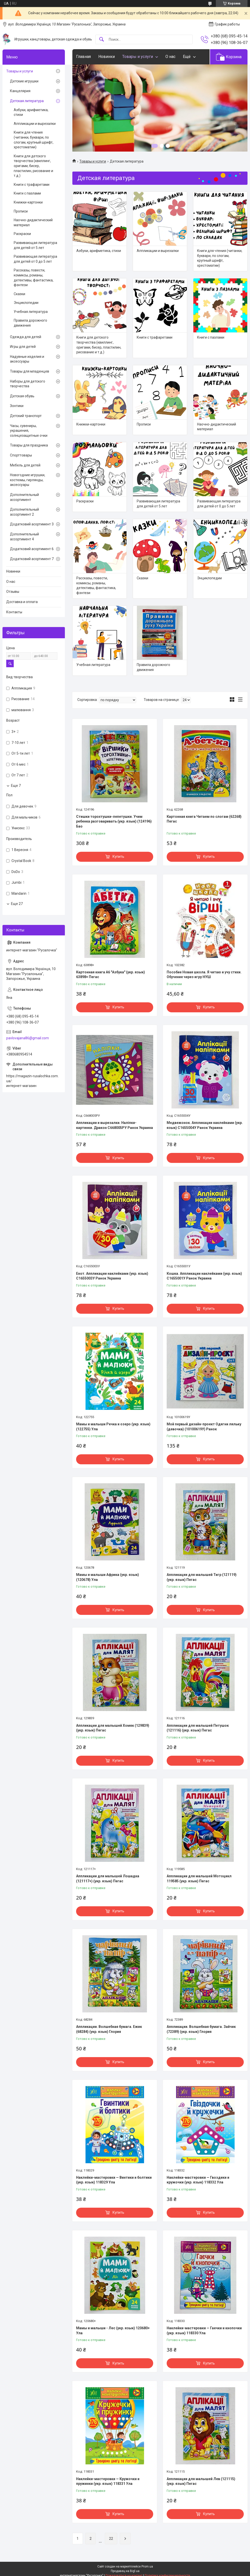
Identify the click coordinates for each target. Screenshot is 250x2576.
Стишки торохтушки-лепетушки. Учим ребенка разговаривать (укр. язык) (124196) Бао (114, 821)
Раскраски (85, 501)
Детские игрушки (24, 81)
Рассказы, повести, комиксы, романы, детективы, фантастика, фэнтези (96, 585)
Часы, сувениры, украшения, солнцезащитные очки (28, 430)
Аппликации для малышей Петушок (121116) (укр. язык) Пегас (198, 1727)
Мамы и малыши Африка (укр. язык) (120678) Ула (107, 1577)
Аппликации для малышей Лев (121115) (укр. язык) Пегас (201, 2481)
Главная (83, 56)
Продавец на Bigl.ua (125, 2571)
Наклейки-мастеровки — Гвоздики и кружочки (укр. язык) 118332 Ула (198, 2179)
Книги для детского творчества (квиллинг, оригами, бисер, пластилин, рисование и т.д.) (98, 344)
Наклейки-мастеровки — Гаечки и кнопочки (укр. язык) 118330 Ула (204, 2330)
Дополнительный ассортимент (24, 497)
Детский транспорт (26, 416)
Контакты (14, 612)
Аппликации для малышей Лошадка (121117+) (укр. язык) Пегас (107, 1878)
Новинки (106, 56)
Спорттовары (21, 455)
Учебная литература (93, 665)
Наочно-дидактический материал (216, 426)
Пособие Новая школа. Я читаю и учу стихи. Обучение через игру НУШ (204, 974)
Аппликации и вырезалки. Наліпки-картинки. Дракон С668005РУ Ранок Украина (114, 1125)
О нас (170, 56)
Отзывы (12, 592)
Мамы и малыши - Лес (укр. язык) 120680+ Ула (113, 2330)
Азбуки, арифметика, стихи (98, 251)
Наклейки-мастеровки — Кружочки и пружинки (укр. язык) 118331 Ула (107, 2481)
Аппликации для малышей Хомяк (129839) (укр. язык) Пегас (112, 1727)
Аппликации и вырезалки (158, 251)
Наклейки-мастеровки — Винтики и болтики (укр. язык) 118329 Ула (114, 2179)
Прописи (144, 424)
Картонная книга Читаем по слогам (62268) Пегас (204, 819)
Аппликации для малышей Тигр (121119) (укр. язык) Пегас (202, 1577)
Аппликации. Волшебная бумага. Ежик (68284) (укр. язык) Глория (109, 2029)
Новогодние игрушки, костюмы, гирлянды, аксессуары (27, 480)
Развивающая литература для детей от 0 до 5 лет (219, 503)
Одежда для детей (25, 337)
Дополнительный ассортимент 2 (24, 511)
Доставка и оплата (22, 602)
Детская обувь (22, 396)
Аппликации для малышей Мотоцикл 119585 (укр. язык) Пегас (199, 1878)
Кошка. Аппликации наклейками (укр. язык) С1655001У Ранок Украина (204, 1276)
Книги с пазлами (210, 337)
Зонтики (16, 406)
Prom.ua (147, 2566)
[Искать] (101, 39)
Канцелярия (20, 91)
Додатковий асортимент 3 (32, 524)
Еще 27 (17, 904)
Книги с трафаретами (154, 337)
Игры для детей (23, 347)
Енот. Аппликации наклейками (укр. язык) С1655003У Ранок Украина (112, 1276)
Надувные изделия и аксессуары (27, 359)
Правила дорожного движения (153, 667)
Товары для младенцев (29, 371)
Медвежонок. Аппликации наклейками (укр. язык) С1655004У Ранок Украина (205, 1125)
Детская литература (27, 101)
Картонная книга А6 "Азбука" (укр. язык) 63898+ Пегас (110, 974)
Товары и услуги (137, 56)
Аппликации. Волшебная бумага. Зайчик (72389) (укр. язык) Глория (201, 2029)
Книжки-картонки (90, 424)
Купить (118, 857)
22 (111, 2539)
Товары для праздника (29, 445)
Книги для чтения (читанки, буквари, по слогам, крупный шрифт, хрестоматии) (219, 258)
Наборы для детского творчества (27, 383)
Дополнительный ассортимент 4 (24, 536)
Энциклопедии (209, 578)
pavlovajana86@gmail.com (27, 1038)
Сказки (142, 578)
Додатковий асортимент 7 (32, 559)
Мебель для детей (25, 465)
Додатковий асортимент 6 (32, 549)
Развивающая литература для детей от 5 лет (158, 503)
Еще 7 (16, 786)
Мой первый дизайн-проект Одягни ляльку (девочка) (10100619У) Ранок (204, 1426)
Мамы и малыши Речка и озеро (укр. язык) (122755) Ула (113, 1426)
